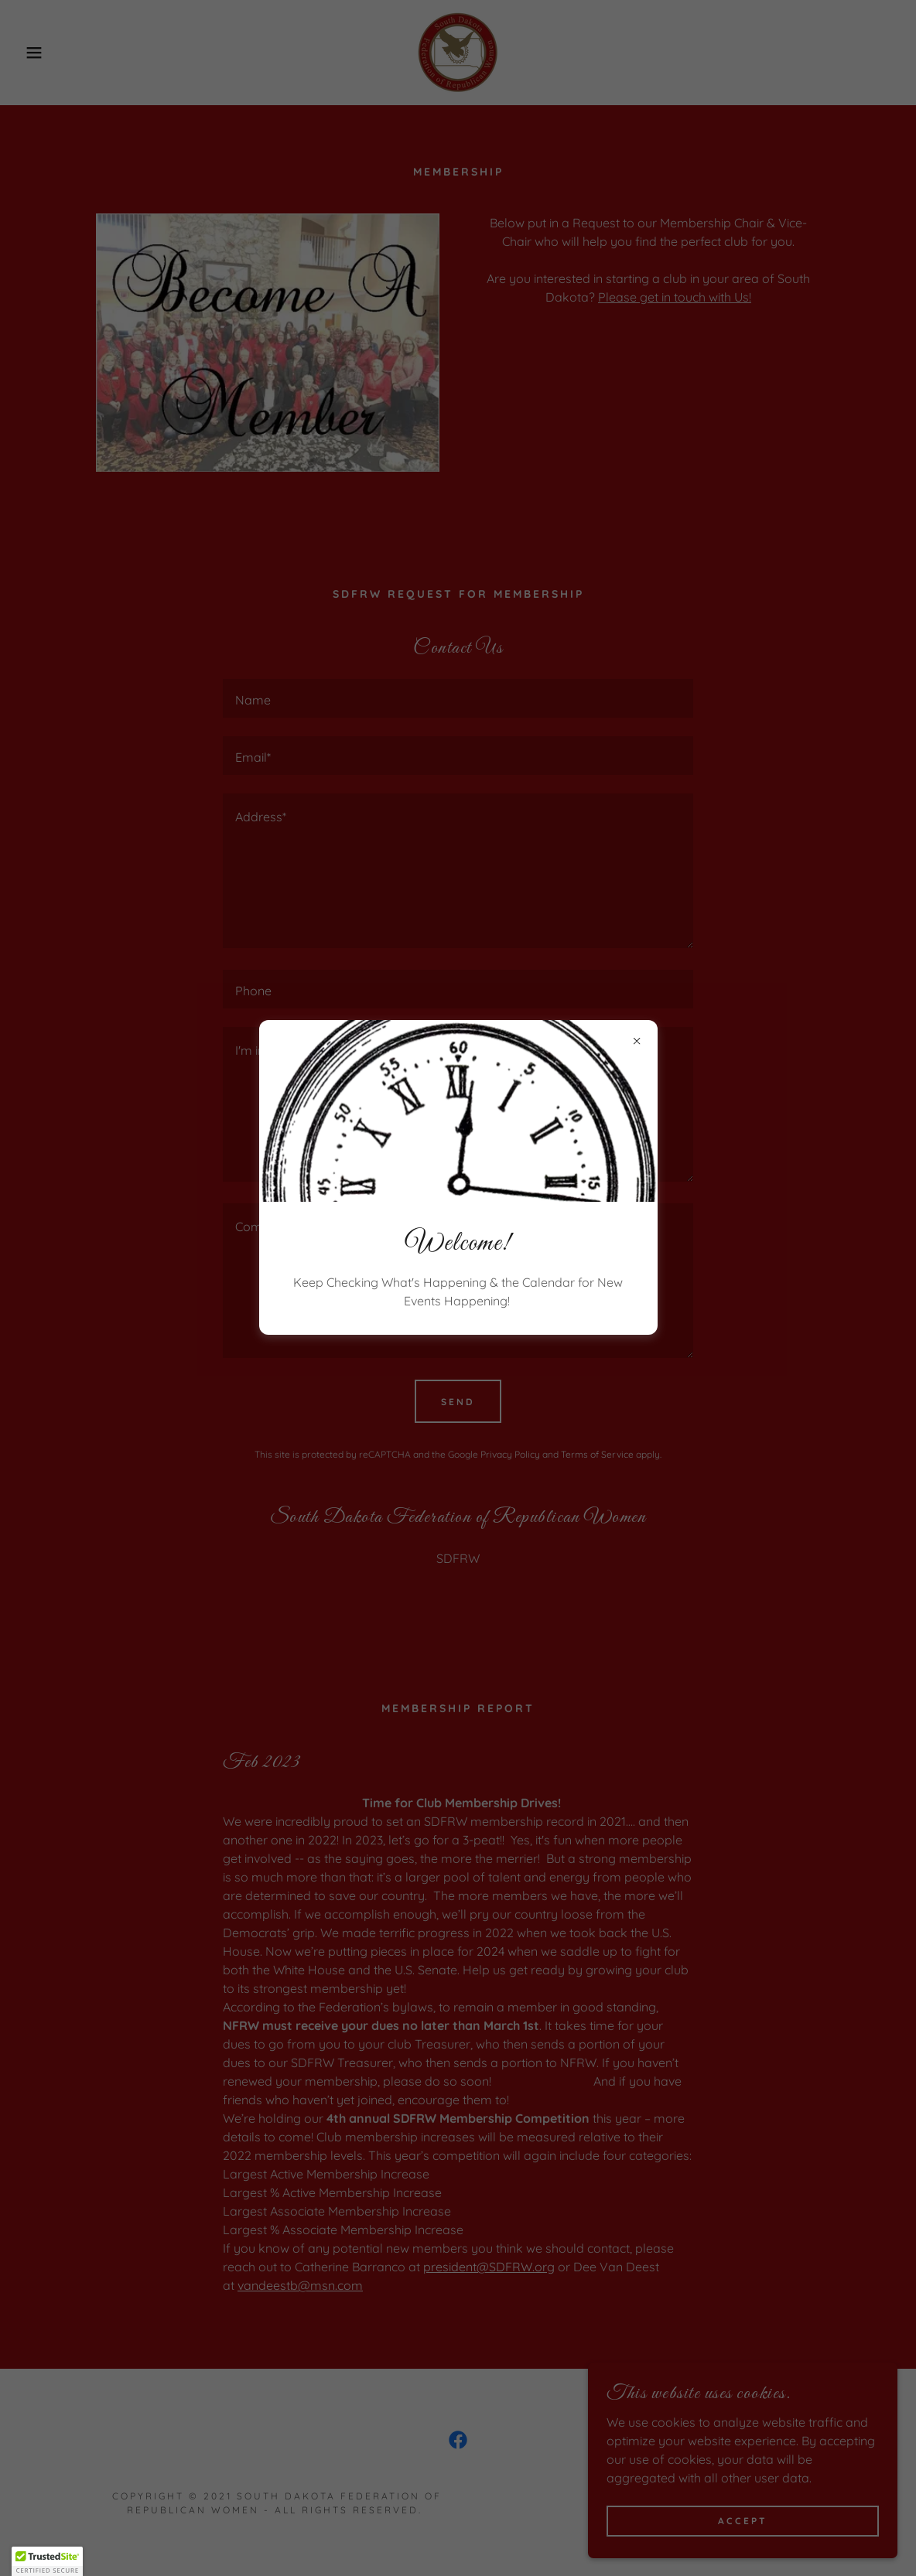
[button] (47, 2561)
